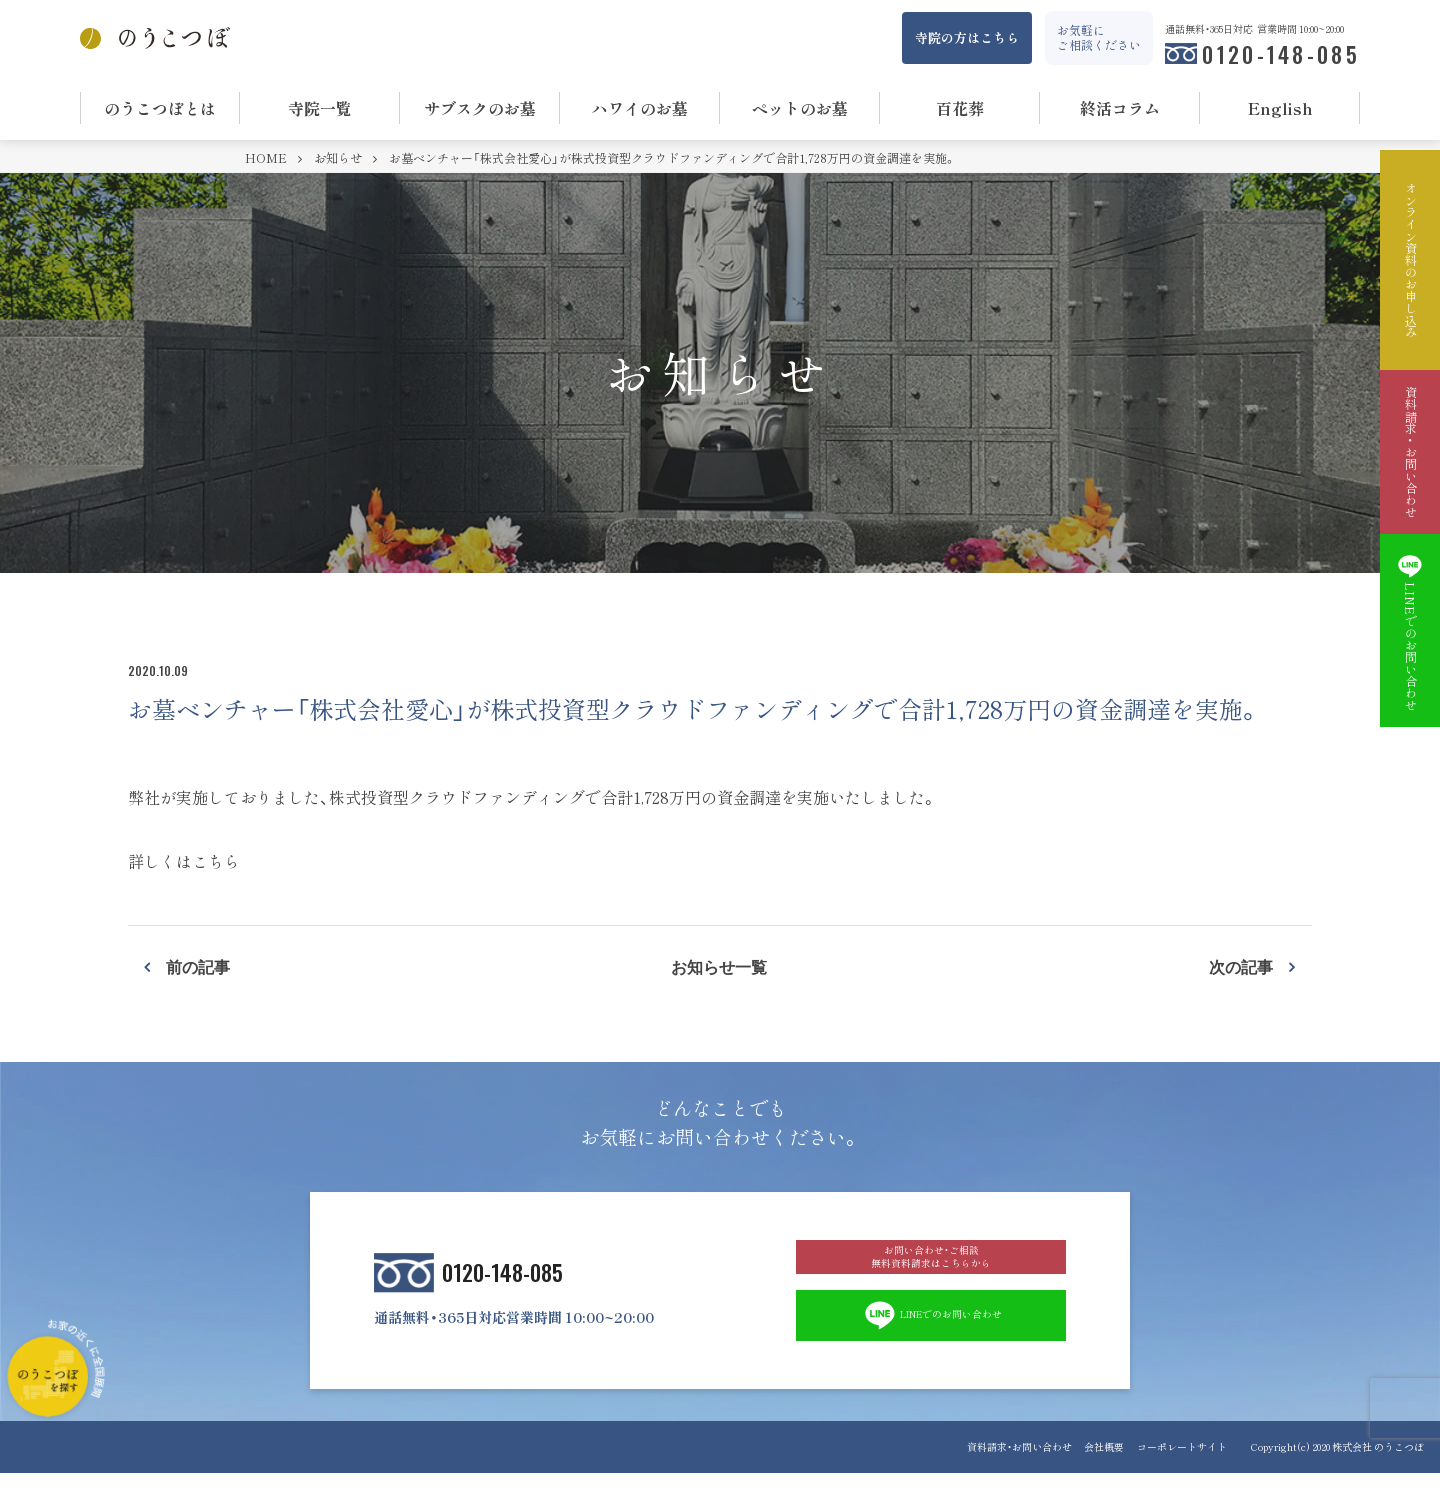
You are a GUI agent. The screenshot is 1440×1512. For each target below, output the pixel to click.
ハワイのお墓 (640, 108)
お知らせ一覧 (719, 966)
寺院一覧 (320, 108)
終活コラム (1120, 108)
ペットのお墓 (800, 108)
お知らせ (339, 158)
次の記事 (1241, 966)
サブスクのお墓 (480, 108)
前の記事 (198, 966)
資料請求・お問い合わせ (996, 1485)
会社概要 (1093, 1485)
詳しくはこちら (184, 861)
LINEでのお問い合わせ (931, 1350)
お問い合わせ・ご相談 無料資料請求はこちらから (931, 1272)
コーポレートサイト (1182, 1485)
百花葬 (960, 108)
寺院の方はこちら (967, 37)
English (1280, 108)
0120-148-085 (1281, 54)
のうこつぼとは (160, 108)
